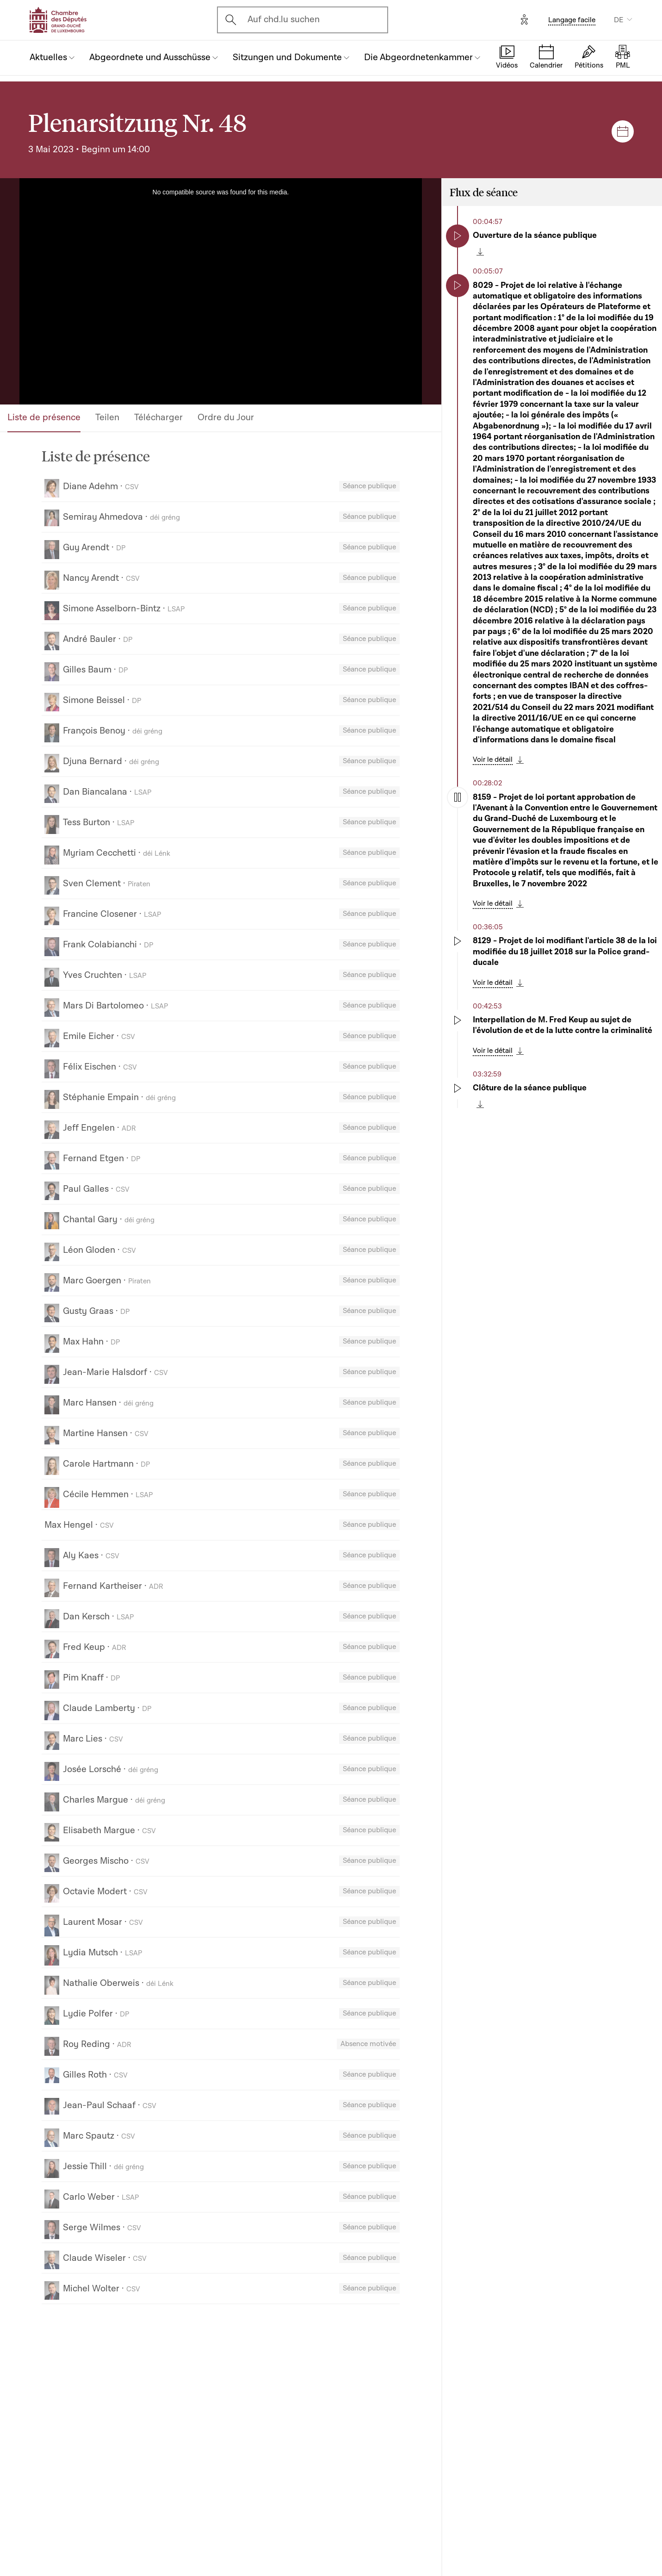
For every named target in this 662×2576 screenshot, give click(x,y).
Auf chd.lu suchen (283, 19)
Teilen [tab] (107, 417)
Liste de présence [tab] (43, 417)
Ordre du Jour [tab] (226, 417)
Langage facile (571, 20)
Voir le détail (493, 759)
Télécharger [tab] (158, 417)
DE (618, 20)
